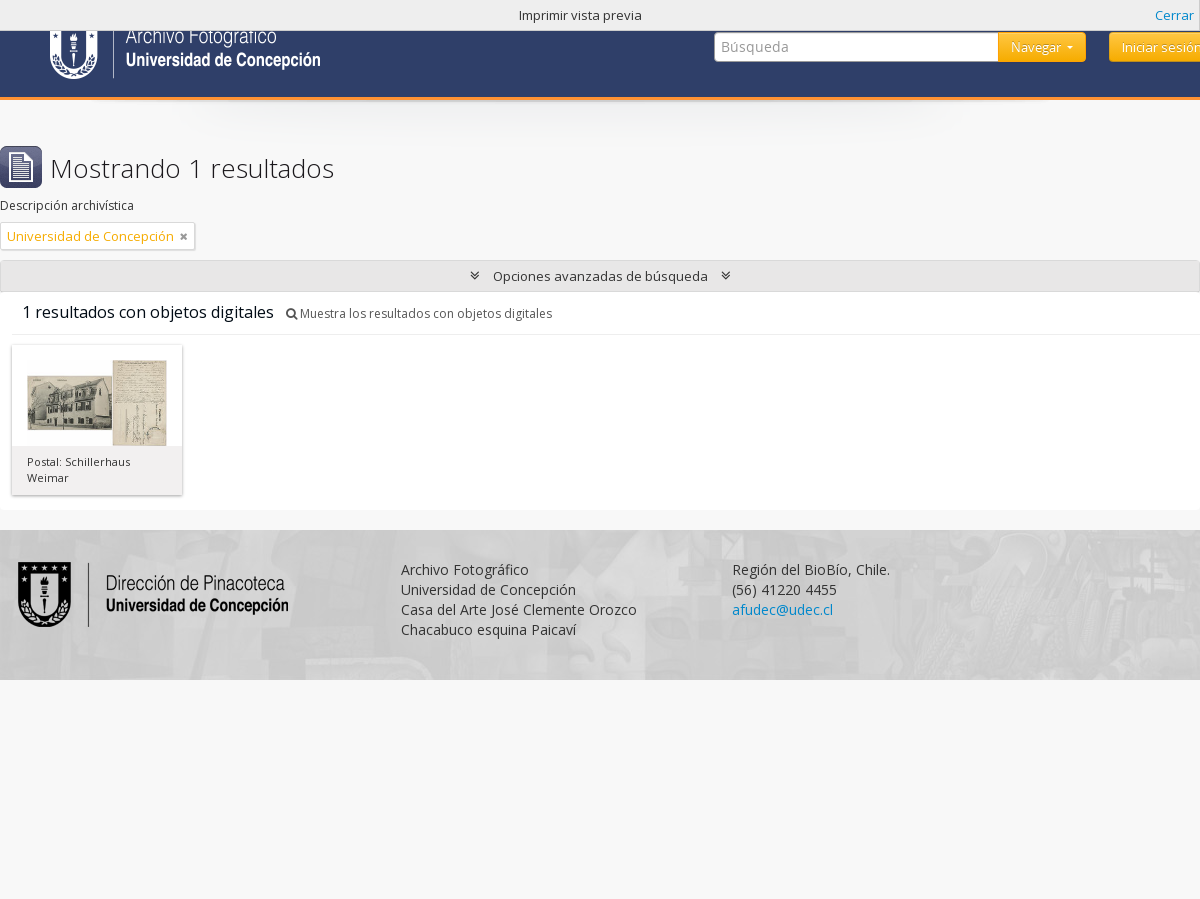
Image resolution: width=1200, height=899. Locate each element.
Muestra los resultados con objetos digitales (419, 313)
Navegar (1037, 47)
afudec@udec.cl (782, 609)
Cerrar (1174, 15)
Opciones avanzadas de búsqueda (600, 276)
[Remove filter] (184, 236)
